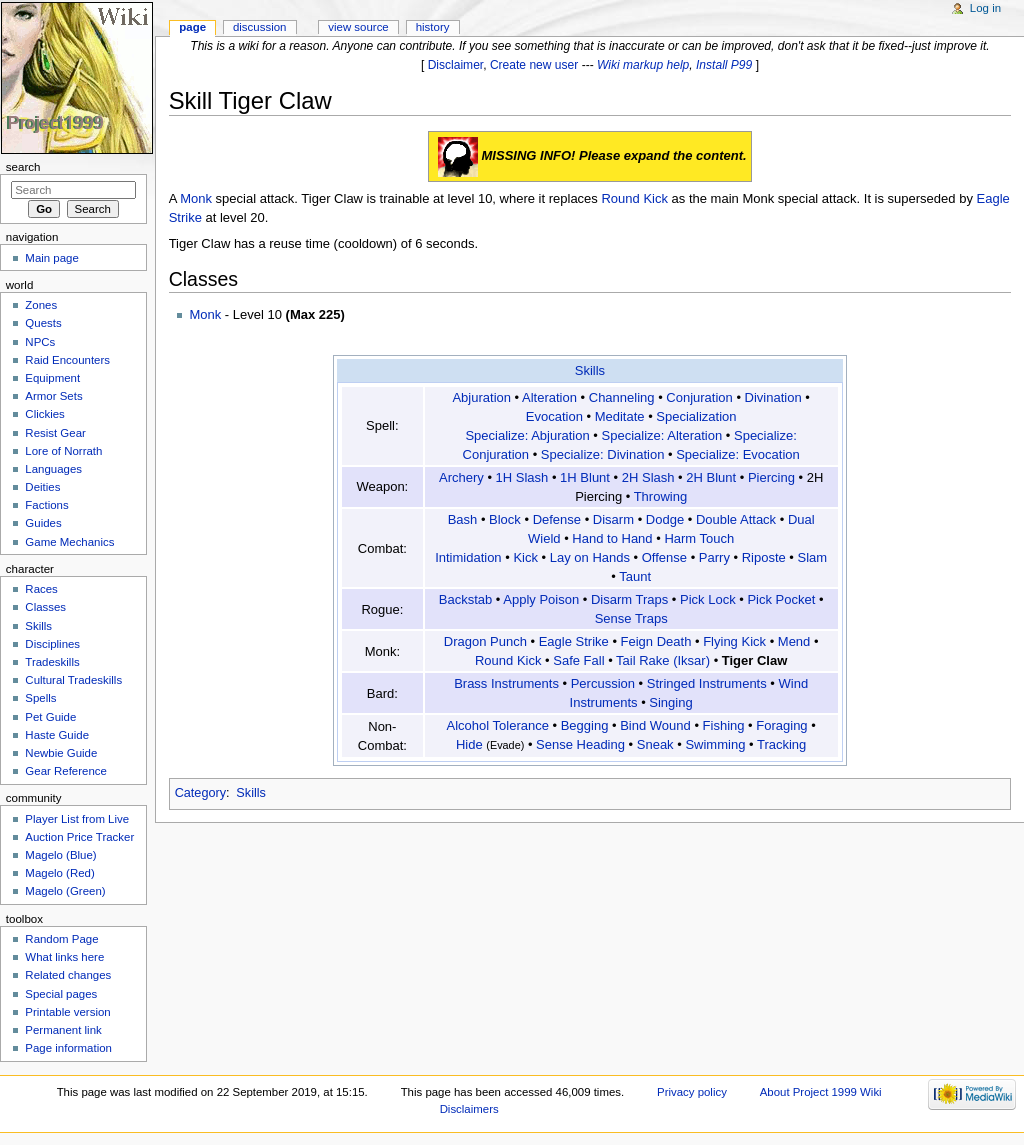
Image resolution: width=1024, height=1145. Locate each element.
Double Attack (736, 519)
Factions (46, 505)
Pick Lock (708, 599)
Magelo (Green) (65, 891)
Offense (664, 557)
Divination (773, 397)
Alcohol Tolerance (498, 725)
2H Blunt (711, 477)
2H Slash (648, 477)
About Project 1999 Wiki (821, 1092)
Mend (794, 641)
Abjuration (481, 397)
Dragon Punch (485, 641)
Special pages (61, 994)
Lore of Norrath (63, 451)
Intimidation (468, 557)
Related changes (68, 975)
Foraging (781, 725)
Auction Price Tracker (79, 837)
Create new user (534, 65)
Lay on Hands (590, 557)
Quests (43, 323)
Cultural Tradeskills (73, 680)
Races (41, 589)
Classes (45, 607)
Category (200, 793)
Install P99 (724, 65)
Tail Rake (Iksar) (663, 660)
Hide (469, 744)
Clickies (44, 414)
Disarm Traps (629, 599)
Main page (52, 258)
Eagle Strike (574, 641)
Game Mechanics (69, 542)
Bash (463, 519)
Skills (590, 370)
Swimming (715, 744)
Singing (670, 702)
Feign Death (656, 641)
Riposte (764, 557)
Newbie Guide (61, 753)
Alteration (549, 397)
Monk (196, 198)
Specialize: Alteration (662, 435)
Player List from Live (77, 819)
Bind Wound (655, 725)
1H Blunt (585, 477)
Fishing (724, 725)
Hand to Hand (612, 538)
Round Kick (634, 198)
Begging (585, 725)
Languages (53, 469)
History (433, 27)
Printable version (67, 1012)
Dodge (665, 519)
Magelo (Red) (59, 873)
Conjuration (699, 397)
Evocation (554, 416)
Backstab (465, 599)
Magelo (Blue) (60, 855)
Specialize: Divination (603, 454)
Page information (68, 1048)
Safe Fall (578, 660)
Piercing (771, 477)
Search (23, 167)
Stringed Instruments (707, 683)
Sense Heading (580, 744)
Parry (714, 557)
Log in (985, 8)
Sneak (655, 744)
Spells (40, 698)
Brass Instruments (506, 683)
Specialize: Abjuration (527, 435)
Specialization (696, 416)
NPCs (40, 342)
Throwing (660, 496)
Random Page (61, 939)
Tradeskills (52, 662)
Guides (43, 523)
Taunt (635, 576)
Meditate (620, 416)
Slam (813, 557)
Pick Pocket (781, 599)
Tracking (781, 744)
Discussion (259, 27)
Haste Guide (57, 735)
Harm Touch (699, 538)
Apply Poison (541, 599)
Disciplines (52, 644)
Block (505, 519)
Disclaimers (469, 1109)
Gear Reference (66, 771)
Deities (42, 487)
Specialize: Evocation (738, 454)
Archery (461, 477)
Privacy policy (692, 1092)
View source (358, 27)
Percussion (603, 683)
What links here (64, 957)
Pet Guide (50, 717)
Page (192, 27)
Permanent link (63, 1030)
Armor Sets (53, 396)
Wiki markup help (643, 65)
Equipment (52, 378)
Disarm (613, 519)
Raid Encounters (67, 360)
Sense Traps (631, 618)
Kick (525, 557)
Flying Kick (734, 641)
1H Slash (522, 477)
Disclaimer (456, 65)
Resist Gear (55, 433)
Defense (557, 519)
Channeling (622, 397)
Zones (41, 305)
